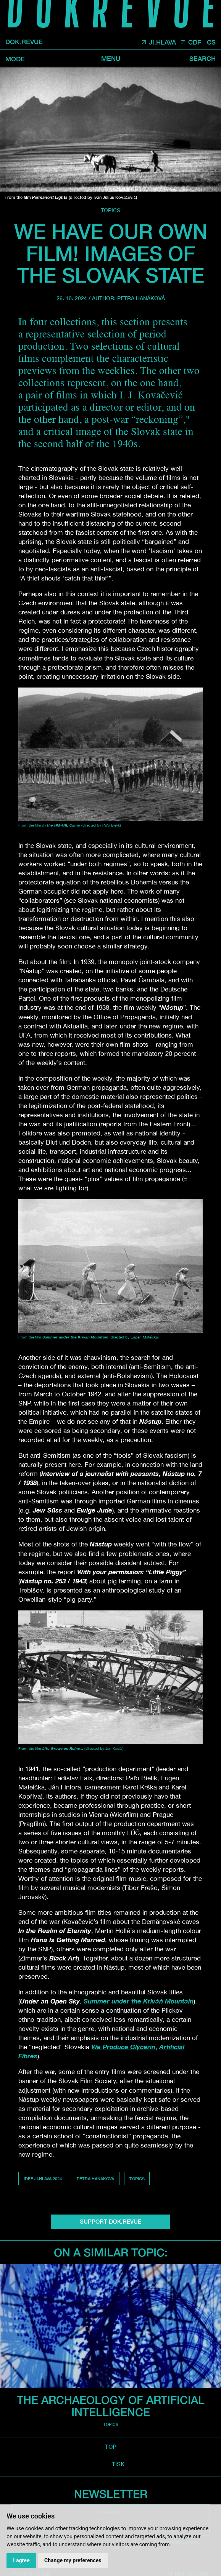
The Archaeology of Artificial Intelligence (111, 2405)
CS (211, 42)
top (110, 2446)
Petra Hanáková (141, 298)
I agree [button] (21, 2560)
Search (202, 58)
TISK (118, 2464)
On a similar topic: (111, 2252)
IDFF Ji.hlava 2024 (43, 2178)
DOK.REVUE (24, 41)
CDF (194, 42)
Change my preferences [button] (72, 2560)
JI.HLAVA (162, 42)
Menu (110, 58)
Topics (110, 210)
